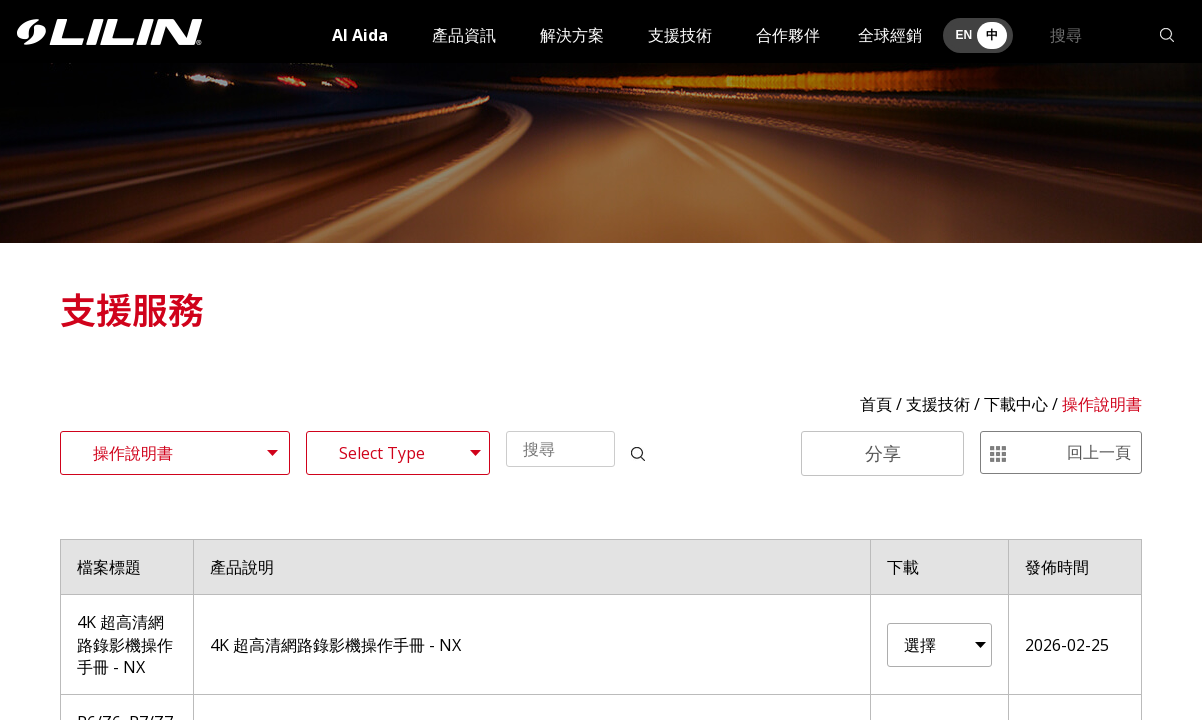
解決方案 (572, 35)
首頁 (876, 404)
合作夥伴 (788, 35)
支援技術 (680, 35)
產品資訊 (464, 35)
